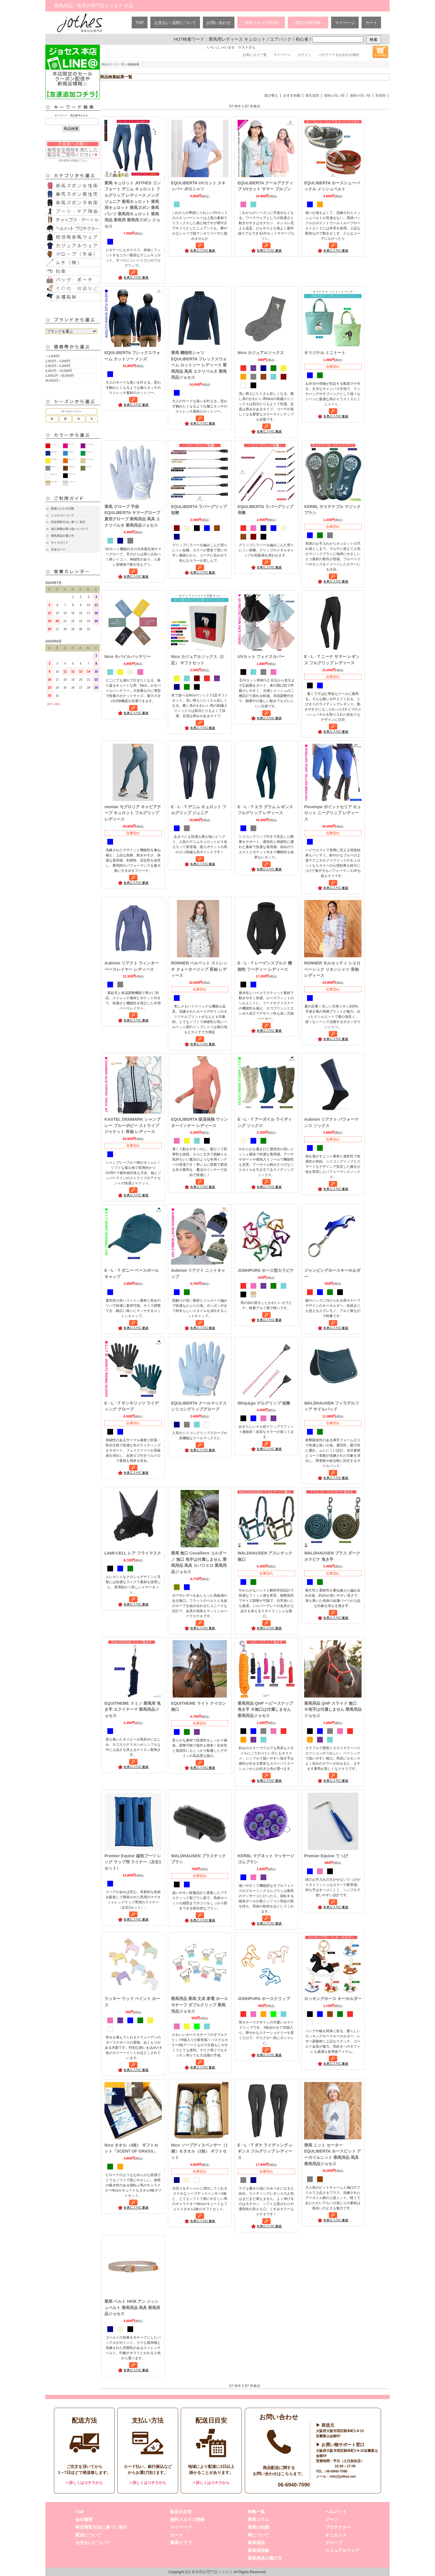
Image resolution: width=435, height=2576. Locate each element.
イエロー (54, 459)
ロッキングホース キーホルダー (333, 1998)
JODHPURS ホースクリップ (264, 1998)
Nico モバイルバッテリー (127, 656)
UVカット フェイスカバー (261, 656)
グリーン (89, 452)
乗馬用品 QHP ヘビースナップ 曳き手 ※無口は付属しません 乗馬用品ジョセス (265, 1709)
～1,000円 (52, 356)
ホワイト (54, 474)
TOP (139, 22)
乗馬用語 (256, 2542)
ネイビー (54, 452)
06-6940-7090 (294, 2485)
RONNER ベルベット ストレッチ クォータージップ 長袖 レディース (199, 969)
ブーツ (331, 2519)
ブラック (72, 474)
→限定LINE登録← (308, 22)
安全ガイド (58, 549)
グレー (53, 467)
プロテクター (338, 2527)
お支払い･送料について (175, 22)
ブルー (71, 452)
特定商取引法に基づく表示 (68, 522)
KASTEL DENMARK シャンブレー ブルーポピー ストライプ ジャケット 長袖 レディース (132, 1125)
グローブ (333, 2542)
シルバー (72, 482)
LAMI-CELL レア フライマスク (132, 1553)
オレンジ (72, 459)
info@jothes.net (343, 2477)
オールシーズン (71, 411)
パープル (89, 444)
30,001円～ (53, 380)
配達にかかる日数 (62, 508)
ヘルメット (336, 2511)
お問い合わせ (219, 22)
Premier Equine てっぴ (326, 1856)
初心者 (302, 39)
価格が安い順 (360, 95)
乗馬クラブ (181, 2542)
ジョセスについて (62, 515)
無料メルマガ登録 (187, 2519)
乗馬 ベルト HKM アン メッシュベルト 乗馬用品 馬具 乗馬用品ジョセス (132, 2307)
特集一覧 (256, 2511)
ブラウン (72, 467)
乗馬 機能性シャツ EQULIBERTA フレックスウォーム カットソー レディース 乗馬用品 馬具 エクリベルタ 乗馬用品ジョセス (199, 365)
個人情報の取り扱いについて (69, 528)
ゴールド (54, 482)
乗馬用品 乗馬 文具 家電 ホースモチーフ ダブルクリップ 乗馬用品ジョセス (199, 2004)
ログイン (304, 55)
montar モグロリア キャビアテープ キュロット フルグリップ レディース (132, 812)
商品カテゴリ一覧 (112, 64)
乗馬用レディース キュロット (237, 39)
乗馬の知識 (258, 2527)
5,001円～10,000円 (58, 370)
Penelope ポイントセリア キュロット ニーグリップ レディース (332, 812)
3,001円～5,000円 (57, 366)
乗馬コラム (258, 2519)
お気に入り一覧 (255, 55)
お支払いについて (92, 2542)
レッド (53, 444)
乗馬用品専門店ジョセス (211, 2572)
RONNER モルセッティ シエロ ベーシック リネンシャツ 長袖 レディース (332, 969)
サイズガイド (59, 542)
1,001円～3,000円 (57, 361)
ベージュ (89, 459)
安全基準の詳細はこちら (72, 151)
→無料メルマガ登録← (261, 22)
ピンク (71, 444)
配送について (88, 2534)
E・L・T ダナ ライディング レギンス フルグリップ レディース (265, 2151)
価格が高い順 (334, 95)
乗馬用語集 (258, 2550)
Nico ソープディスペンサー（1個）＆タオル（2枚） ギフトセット (199, 2151)
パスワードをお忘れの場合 (338, 55)
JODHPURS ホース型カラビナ (266, 1270)
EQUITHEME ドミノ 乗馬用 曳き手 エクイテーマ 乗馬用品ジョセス (132, 1709)
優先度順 (312, 95)
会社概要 (84, 2519)
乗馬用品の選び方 (62, 535)
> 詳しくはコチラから (84, 2483)
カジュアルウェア (342, 2550)
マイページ (345, 22)
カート (371, 22)
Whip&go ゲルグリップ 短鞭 (264, 1403)
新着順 (380, 95)
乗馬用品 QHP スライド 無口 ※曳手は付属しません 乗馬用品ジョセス (333, 1709)
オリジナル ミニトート (324, 352)
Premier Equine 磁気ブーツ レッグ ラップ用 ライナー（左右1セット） (132, 1862)
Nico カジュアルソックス (261, 352)
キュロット (336, 2534)
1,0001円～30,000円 (59, 375)
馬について (258, 2534)
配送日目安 (181, 2511)
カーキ (88, 467)
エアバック (281, 39)
